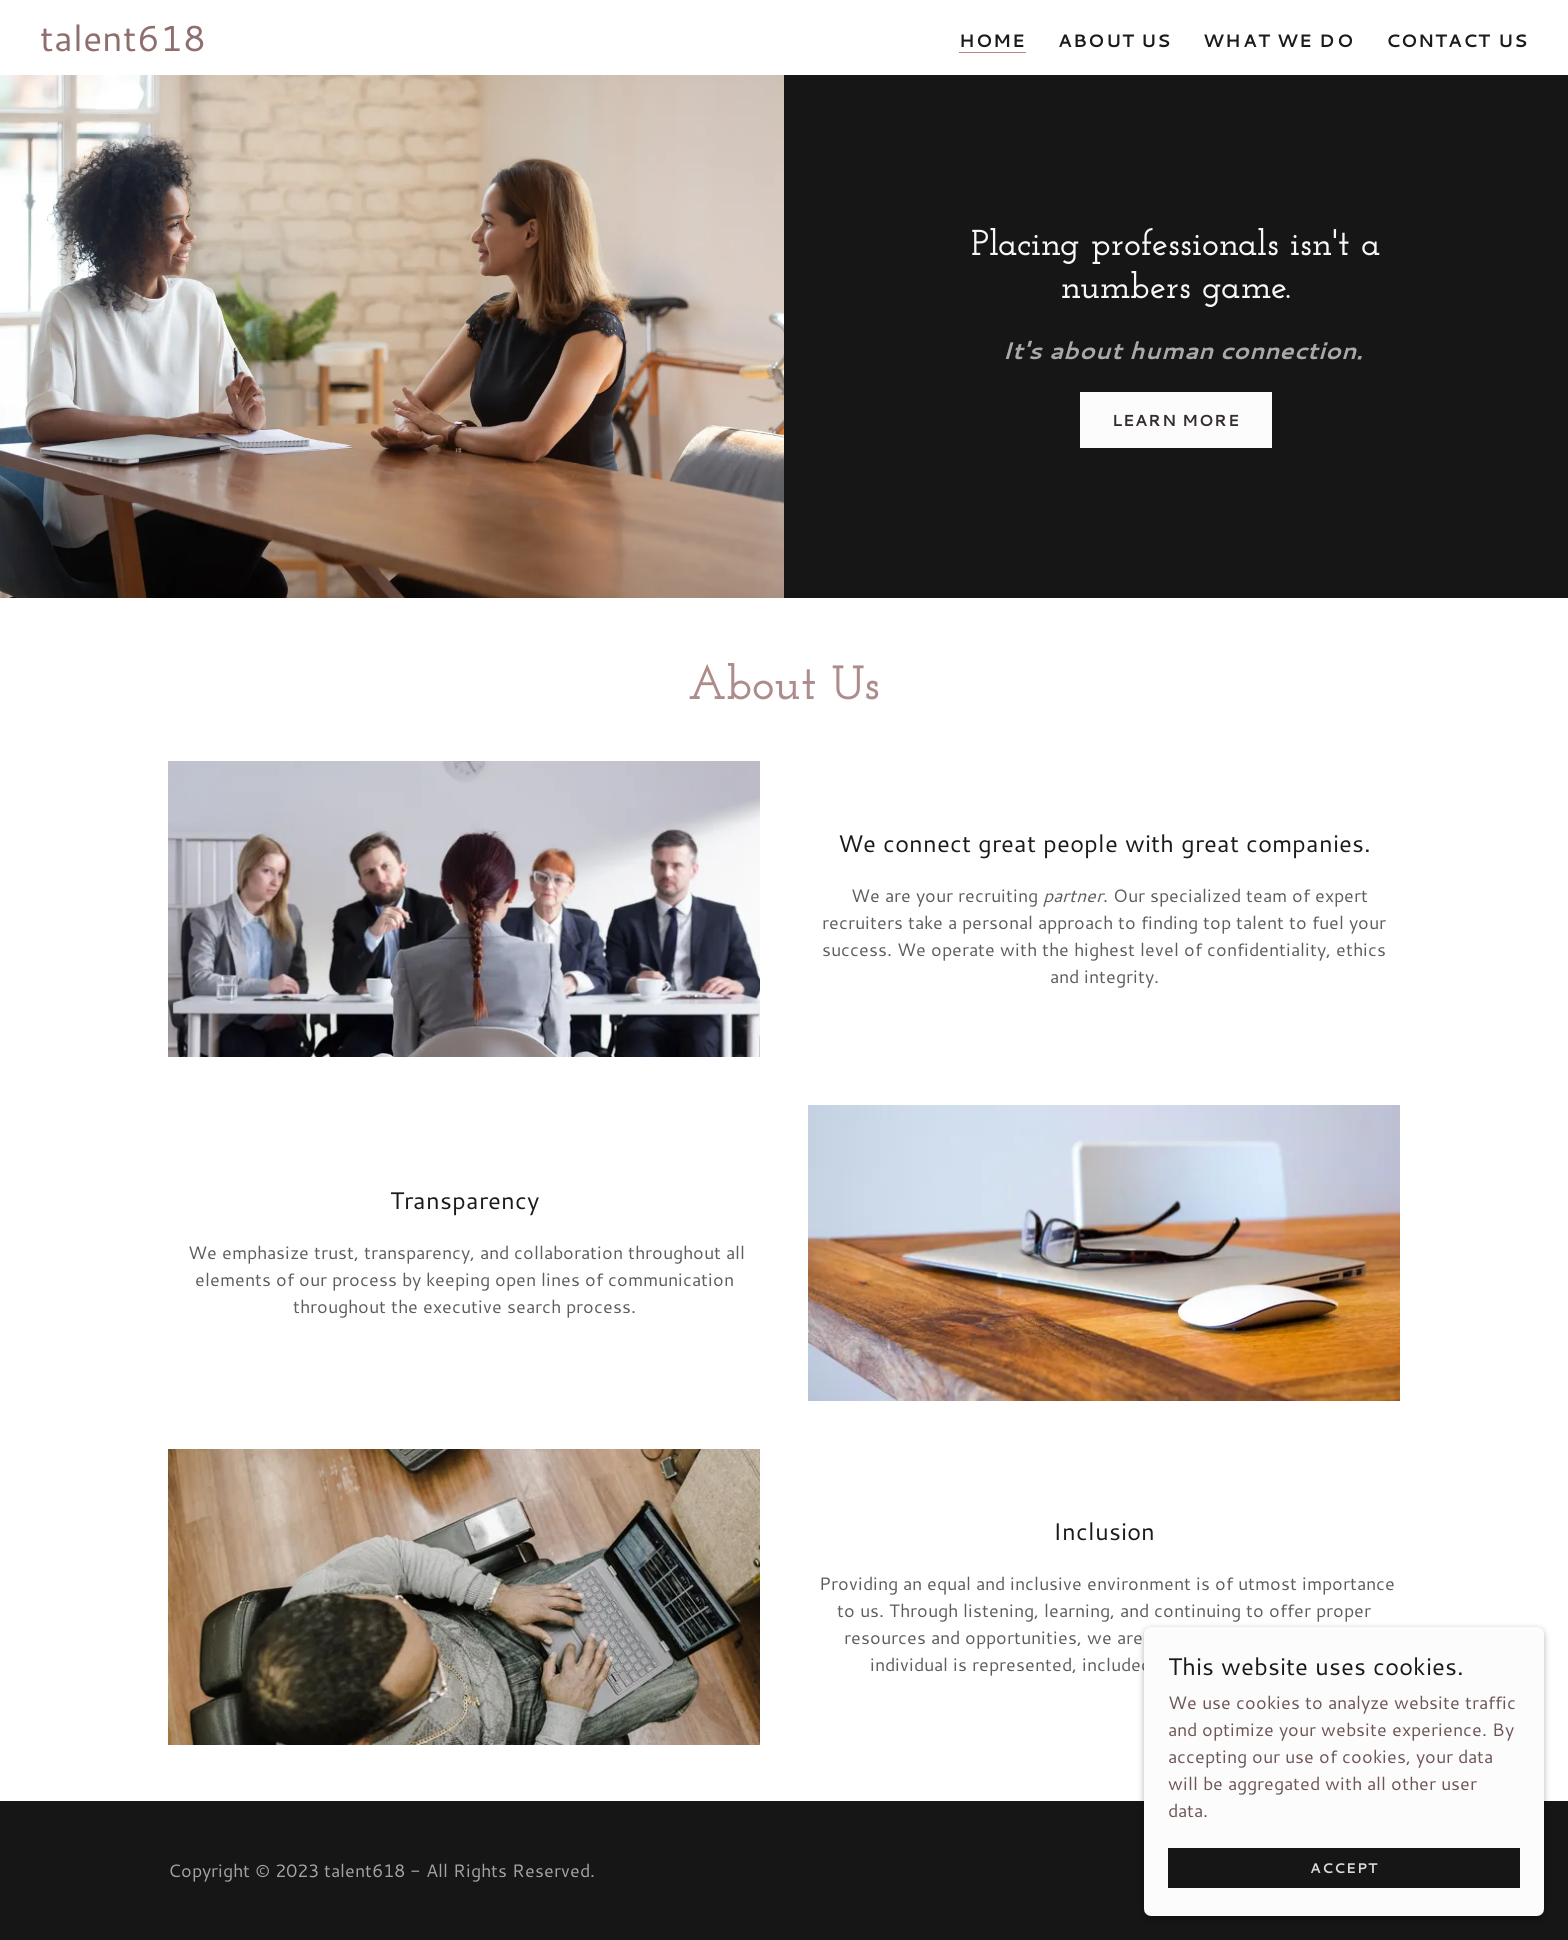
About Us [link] (1114, 40)
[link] (123, 44)
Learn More (1176, 419)
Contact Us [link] (1457, 40)
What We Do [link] (1278, 40)
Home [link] (993, 40)
